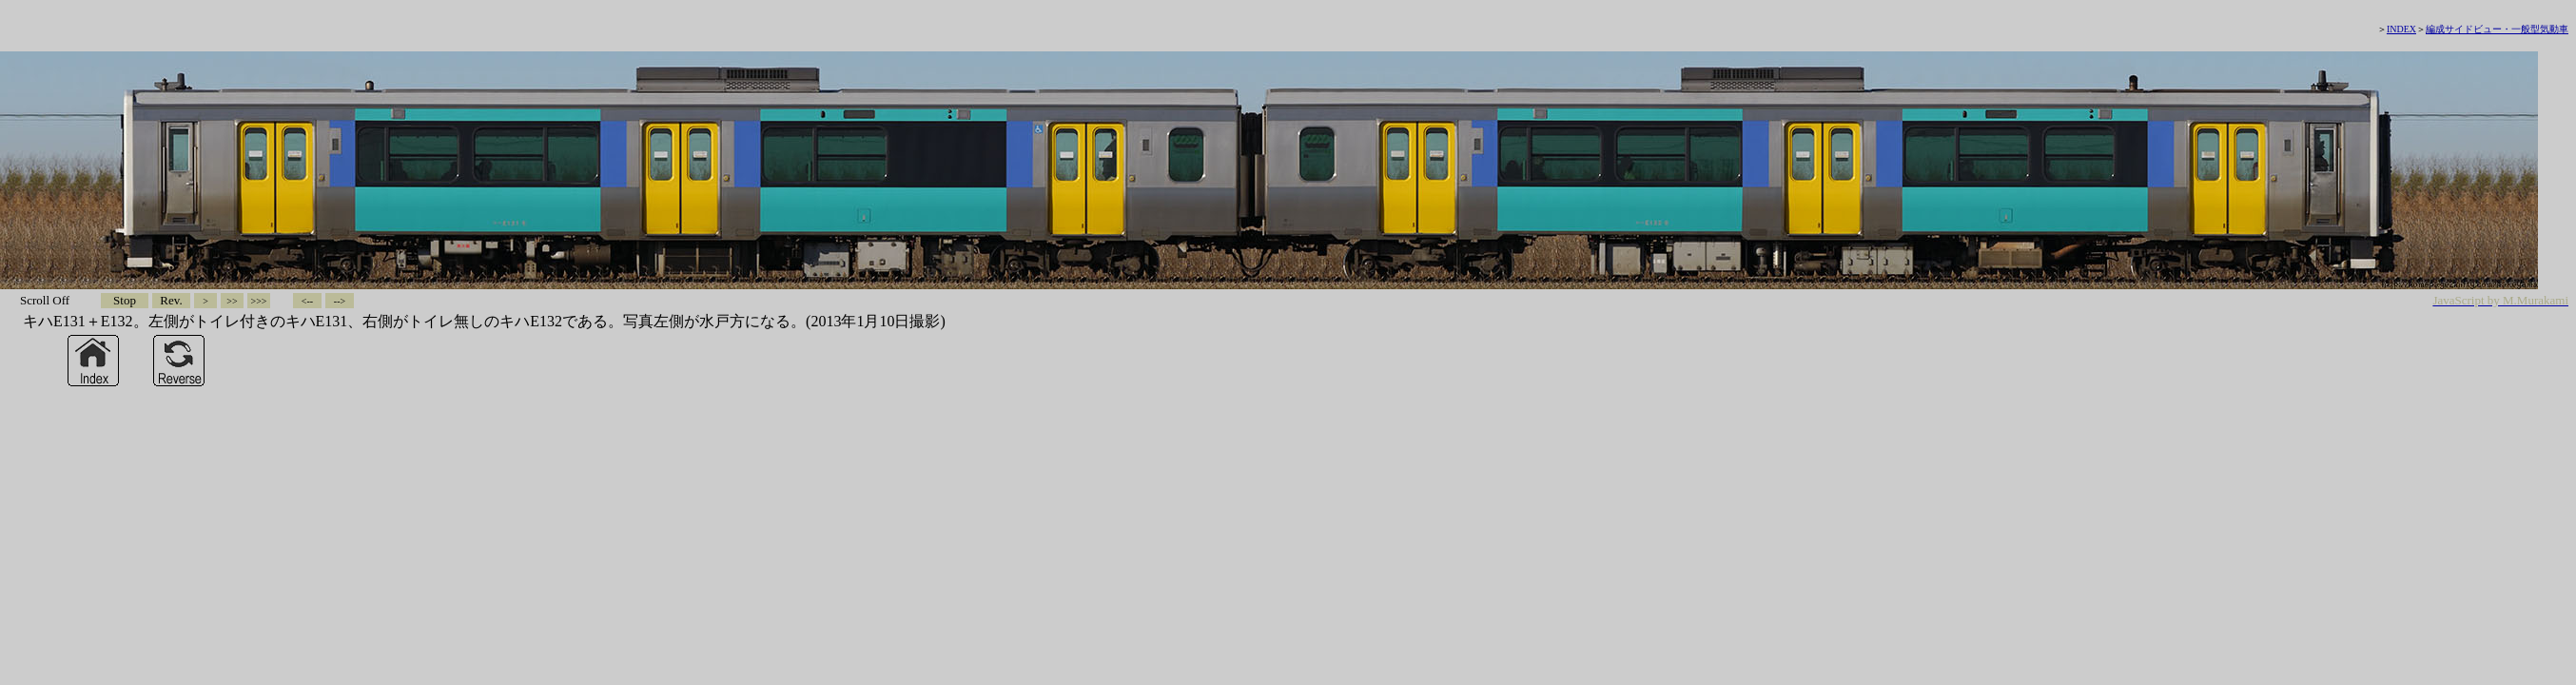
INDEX (2401, 29)
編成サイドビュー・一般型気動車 (2497, 29)
